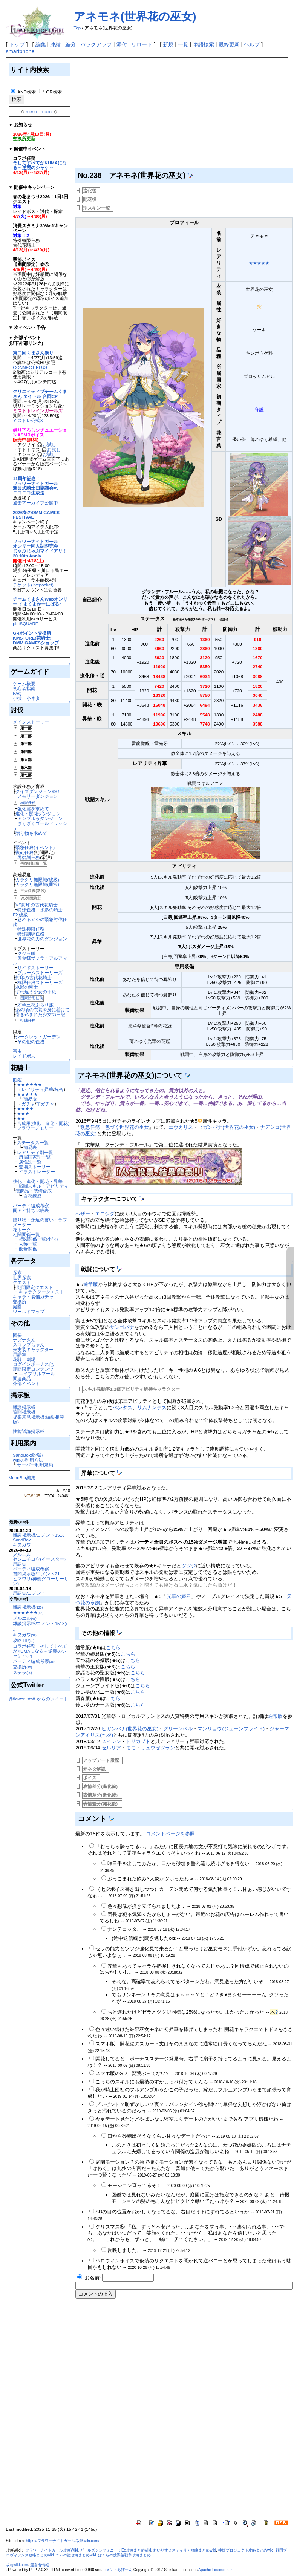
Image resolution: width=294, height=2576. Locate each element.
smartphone (20, 51)
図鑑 (17, 1079)
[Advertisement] (182, 114)
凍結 (55, 44)
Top (77, 28)
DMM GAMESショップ (36, 642)
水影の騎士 (26, 986)
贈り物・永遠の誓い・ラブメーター (40, 1222)
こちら (113, 1647)
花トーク (22, 1229)
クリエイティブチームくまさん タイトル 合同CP (40, 394)
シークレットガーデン (38, 1036)
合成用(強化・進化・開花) (43, 1123)
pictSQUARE (25, 623)
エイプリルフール (37, 1373)
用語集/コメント (29, 1592)
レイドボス (24, 1055)
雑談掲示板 (24, 1407)
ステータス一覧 (33, 1142)
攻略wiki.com (17, 2565)
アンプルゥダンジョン (40, 818)
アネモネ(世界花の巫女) (135, 16)
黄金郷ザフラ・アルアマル (40, 960)
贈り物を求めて (31, 833)
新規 (168, 44)
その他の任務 (30, 1041)
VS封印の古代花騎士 (36, 904)
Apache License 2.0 (215, 2570)
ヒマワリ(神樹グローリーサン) (41, 1581)
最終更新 (229, 44)
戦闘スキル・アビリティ (44, 1185)
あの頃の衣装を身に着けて (42, 1009)
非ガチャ (45, 1103)
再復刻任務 (28, 857)
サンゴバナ (122, 1327)
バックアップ (96, 44)
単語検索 (203, 44)
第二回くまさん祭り (33, 352)
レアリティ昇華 (37, 1089)
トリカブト (138, 1741)
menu (31, 111)
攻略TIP (23, 1640)
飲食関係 (28, 1248)
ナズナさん (24, 1340)
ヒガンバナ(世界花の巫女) (226, 1127)
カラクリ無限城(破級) (37, 879)
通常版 (90, 1284)
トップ (17, 44)
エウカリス (180, 1127)
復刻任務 (24, 852)
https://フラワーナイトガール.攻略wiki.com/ (62, 2541)
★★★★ (25, 1108)
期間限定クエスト (35, 1287)
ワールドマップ (28, 1311)
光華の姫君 (179, 1596)
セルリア (111, 1748)
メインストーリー (31, 721)
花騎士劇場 (24, 1359)
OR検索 (53, 91)
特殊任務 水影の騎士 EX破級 (40, 912)
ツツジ (188, 1566)
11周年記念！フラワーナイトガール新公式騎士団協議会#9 (35, 483)
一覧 (183, 44)
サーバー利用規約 (35, 1464)
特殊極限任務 (30, 928)
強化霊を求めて (33, 808)
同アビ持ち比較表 (31, 1210)
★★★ (23, 1113)
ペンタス (122, 1407)
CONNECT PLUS (30, 367)
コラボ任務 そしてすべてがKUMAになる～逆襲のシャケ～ (40, 1651)
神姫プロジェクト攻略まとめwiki (246, 2550)
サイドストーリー (35, 967)
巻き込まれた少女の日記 (40, 1014)
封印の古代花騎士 (33, 977)
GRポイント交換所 (32, 633)
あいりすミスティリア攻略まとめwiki (184, 2550)
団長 (17, 1335)
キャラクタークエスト (41, 1291)
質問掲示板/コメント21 (36, 1573)
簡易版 (30, 1098)
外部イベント (26, 1383)
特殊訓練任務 (30, 933)
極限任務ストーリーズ (40, 982)
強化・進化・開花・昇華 (38, 1181)
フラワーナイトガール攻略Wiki (51, 2550)
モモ (131, 1748)
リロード (141, 44)
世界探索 (22, 1277)
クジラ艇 (26, 953)
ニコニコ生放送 (28, 492)
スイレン (111, 1741)
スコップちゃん (28, 1344)
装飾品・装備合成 (33, 1190)
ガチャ (28, 1103)
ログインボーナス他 (33, 1364)
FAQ (17, 693)
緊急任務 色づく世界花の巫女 (114, 1127)
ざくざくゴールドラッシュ (40, 826)
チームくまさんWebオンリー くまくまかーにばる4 (40, 601)
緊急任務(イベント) (35, 847)
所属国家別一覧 (35, 1156)
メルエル (22, 1554)
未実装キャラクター (33, 1349)
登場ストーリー (35, 1166)
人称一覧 (28, 1243)
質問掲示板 (24, 1412)
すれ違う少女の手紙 (35, 991)
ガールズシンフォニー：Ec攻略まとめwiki (115, 2550)
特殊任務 (27, 1020)
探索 (17, 1272)
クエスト (22, 1282)
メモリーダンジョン (37, 796)
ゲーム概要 (24, 683)
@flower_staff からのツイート (38, 1698)
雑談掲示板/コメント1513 (38, 1534)
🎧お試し (46, 444)
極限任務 (27, 803)
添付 (121, 44)
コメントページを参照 (170, 1834)
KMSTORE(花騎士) (32, 637)
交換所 (19, 1301)
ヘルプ (252, 44)
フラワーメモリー (35, 1127)
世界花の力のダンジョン (42, 938)
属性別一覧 (30, 1161)
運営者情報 (39, 2565)
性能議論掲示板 (28, 1431)
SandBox (22, 1539)
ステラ (22, 1672)
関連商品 (22, 1378)
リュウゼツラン (158, 1748)
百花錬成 (32, 1195)
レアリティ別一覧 (35, 1152)
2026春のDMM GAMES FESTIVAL (36, 515)
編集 (40, 44)
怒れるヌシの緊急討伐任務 (40, 922)
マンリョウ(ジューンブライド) (231, 1728)
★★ (21, 1118)
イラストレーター (37, 1171)
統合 (58, 1089)
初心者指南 (24, 688)
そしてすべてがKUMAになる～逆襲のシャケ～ (40, 165)
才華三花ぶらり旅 (35, 1004)
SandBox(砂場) (28, 1455)
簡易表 (30, 1147)
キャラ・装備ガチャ (33, 1296)
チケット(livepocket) (33, 584)
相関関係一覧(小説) (38, 1239)
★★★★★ (27, 1094)
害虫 (17, 1050)
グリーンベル (178, 1728)
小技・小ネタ (26, 698)
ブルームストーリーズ (40, 972)
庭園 (17, 1306)
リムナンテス (152, 1407)
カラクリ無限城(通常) (37, 884)
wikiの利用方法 (28, 1459)
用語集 (19, 1354)
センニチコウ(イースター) (39, 1559)
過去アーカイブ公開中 (35, 502)
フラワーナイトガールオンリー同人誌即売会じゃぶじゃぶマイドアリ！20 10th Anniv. (40, 548)
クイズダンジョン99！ (38, 791)
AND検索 (26, 91)
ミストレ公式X (28, 420)
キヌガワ (22, 1544)
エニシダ (105, 1214)
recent (47, 111)
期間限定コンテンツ (33, 1369)
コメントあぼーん (117, 2570)
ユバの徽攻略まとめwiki (76, 2555)
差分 (70, 44)
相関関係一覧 (26, 1234)
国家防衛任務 (31, 998)
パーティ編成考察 (31, 1205)
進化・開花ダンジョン (38, 813)
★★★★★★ (29, 1084)
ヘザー (82, 1214)
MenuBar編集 (22, 1477)
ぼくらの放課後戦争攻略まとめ (124, 2555)
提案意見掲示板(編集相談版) (38, 1419)
